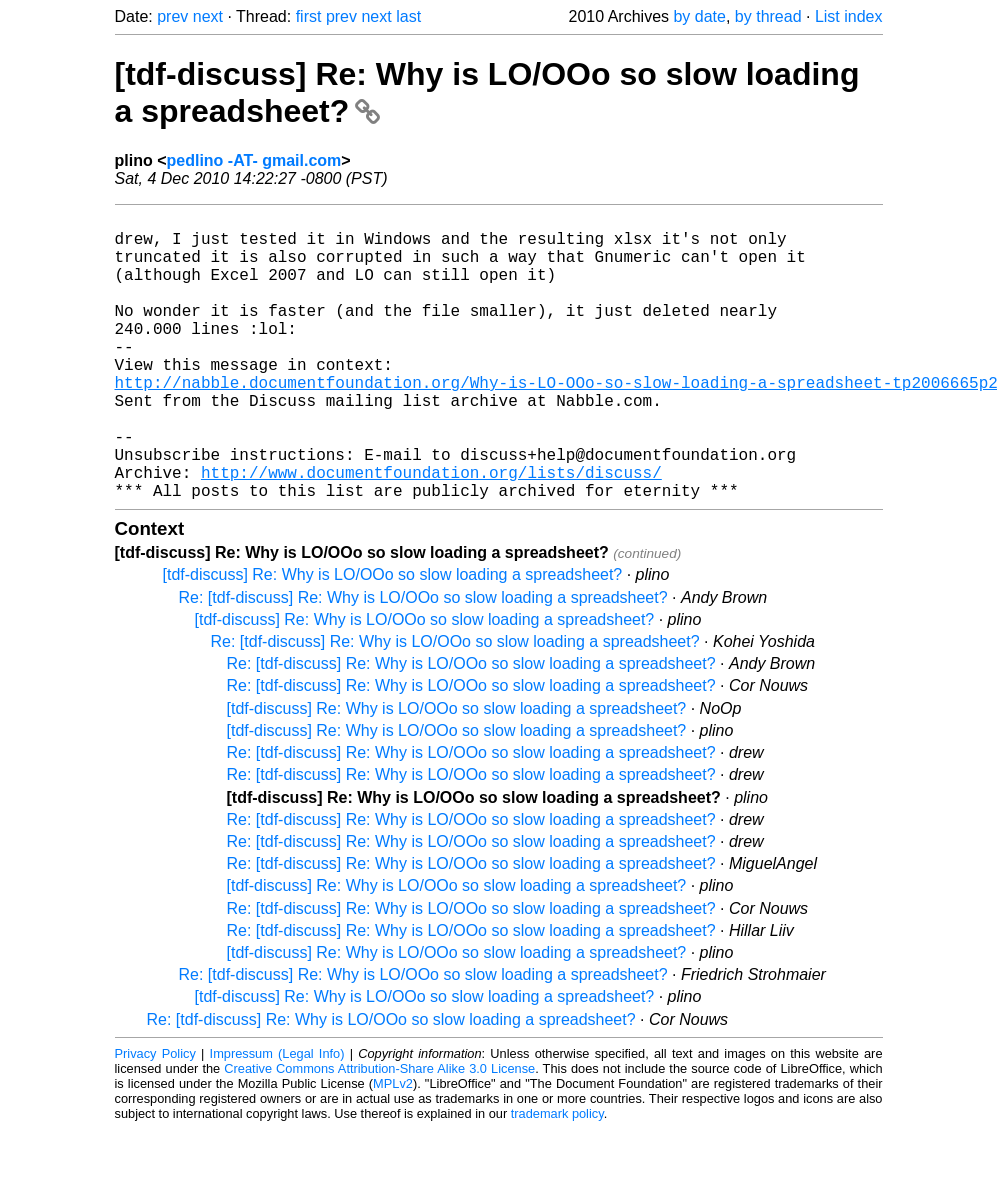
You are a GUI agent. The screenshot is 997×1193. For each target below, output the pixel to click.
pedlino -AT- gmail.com (254, 160)
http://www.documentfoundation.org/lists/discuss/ (431, 532)
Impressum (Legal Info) (277, 1117)
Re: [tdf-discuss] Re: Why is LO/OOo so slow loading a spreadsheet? (423, 661)
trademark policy (557, 1177)
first (309, 16)
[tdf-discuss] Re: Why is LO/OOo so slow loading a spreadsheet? (393, 638)
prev (172, 16)
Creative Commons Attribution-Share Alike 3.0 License (379, 1132)
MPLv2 (393, 1147)
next (208, 16)
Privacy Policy (155, 1117)
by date (699, 16)
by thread (768, 16)
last (408, 16)
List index (849, 16)
